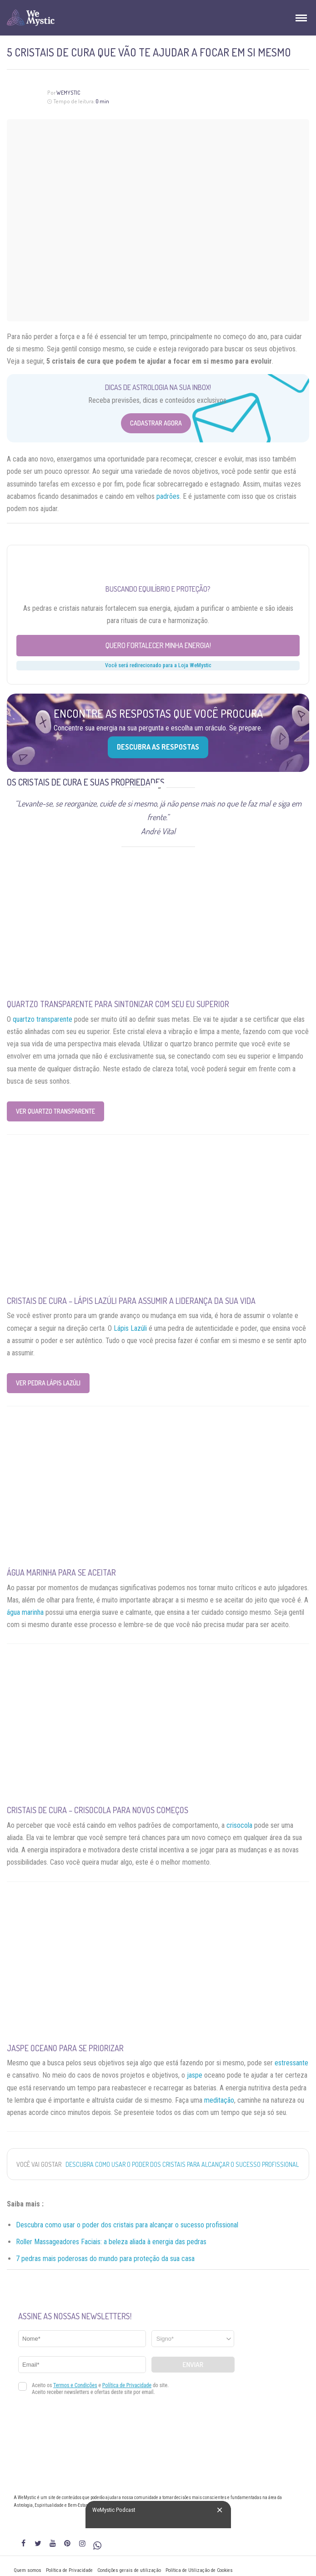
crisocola (239, 1825)
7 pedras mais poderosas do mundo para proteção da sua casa (105, 2258)
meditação (219, 2100)
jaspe (194, 2075)
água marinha (25, 1612)
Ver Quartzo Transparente (55, 1111)
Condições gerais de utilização (129, 2570)
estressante (291, 2063)
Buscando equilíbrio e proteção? (158, 588)
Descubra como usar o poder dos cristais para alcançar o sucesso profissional (182, 2164)
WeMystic (68, 92)
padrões (168, 496)
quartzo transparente (42, 1019)
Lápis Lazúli (130, 1328)
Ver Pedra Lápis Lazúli (48, 1383)
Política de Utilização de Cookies (199, 2570)
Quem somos (27, 2570)
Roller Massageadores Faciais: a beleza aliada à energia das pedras (111, 2241)
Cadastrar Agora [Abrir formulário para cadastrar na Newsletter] (156, 423)
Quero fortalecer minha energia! (158, 645)
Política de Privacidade (69, 2570)
